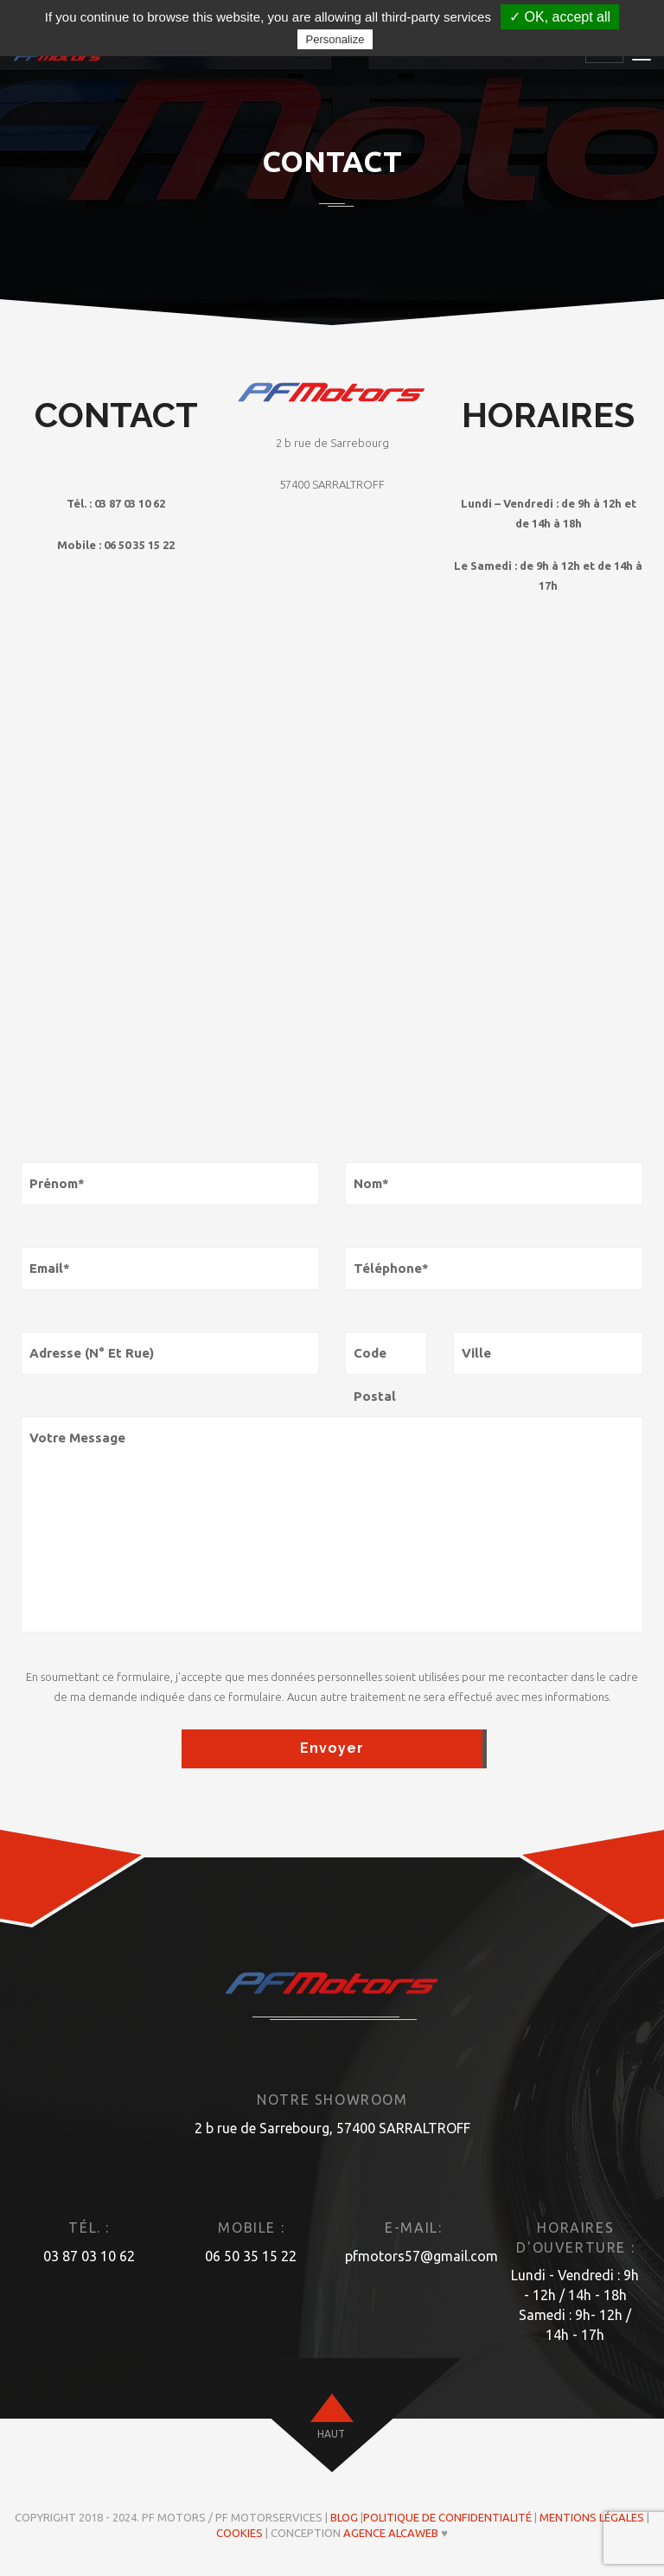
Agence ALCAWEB (390, 2533)
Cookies (239, 2533)
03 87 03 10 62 (89, 2256)
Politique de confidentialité (447, 2517)
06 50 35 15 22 (251, 2256)
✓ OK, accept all (559, 17)
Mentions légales (592, 2517)
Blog (344, 2517)
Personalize (335, 39)
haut (331, 2433)
